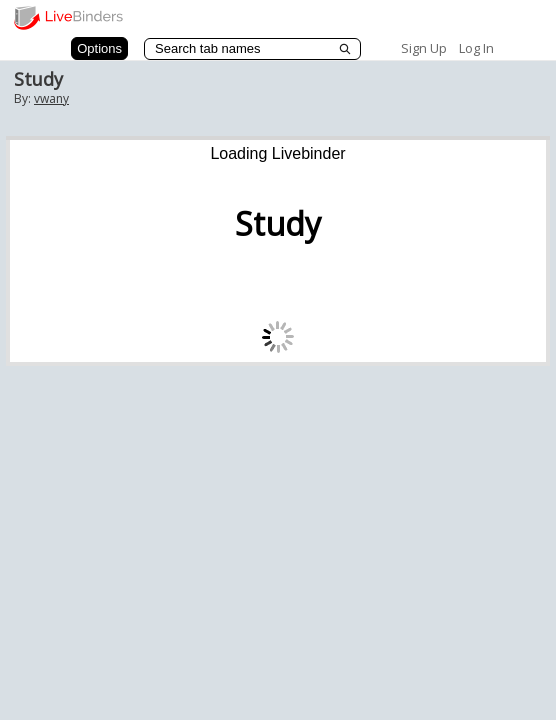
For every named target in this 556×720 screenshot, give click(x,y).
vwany (51, 98)
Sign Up (424, 48)
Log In (476, 48)
